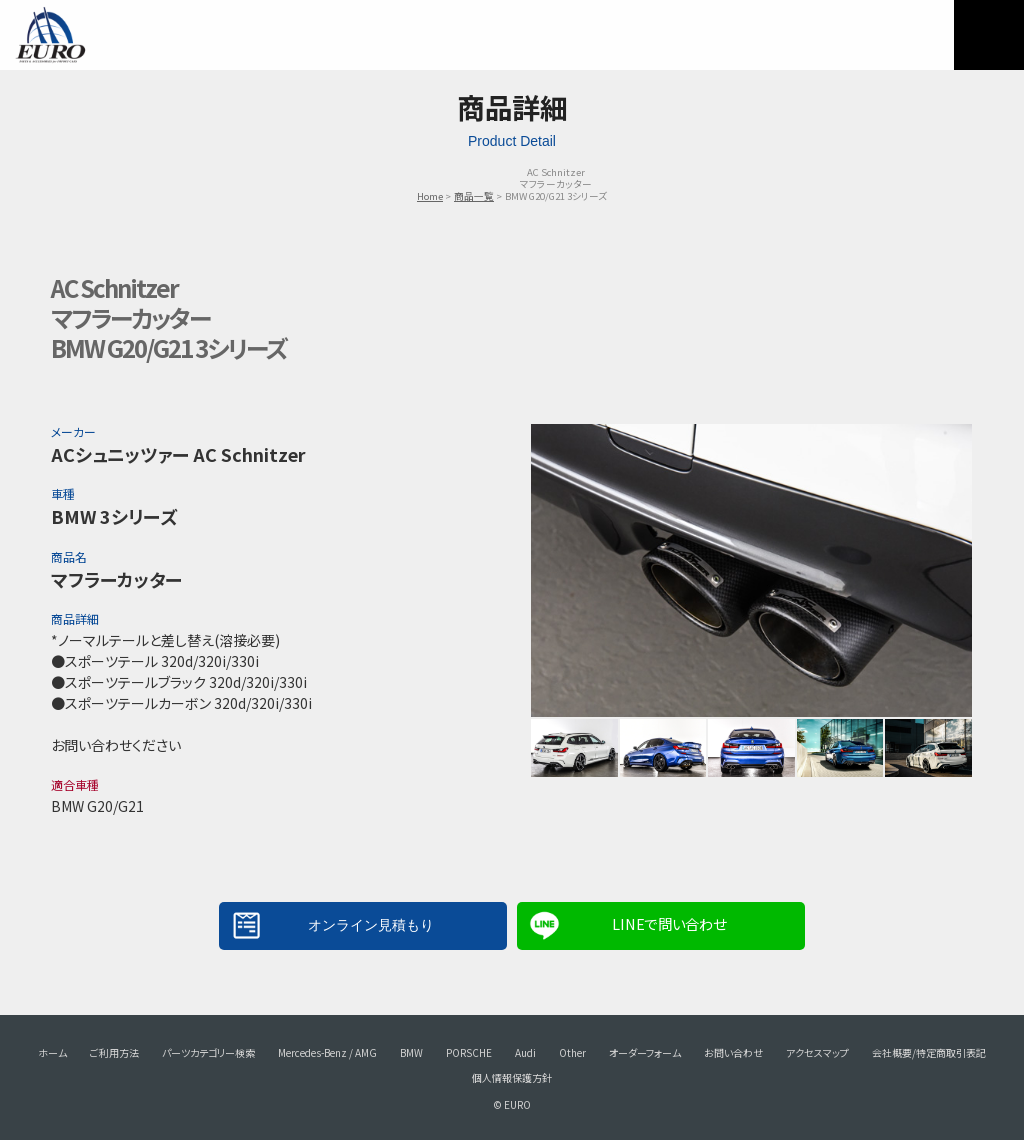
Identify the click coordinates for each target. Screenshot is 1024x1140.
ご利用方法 (114, 1052)
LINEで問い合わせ (669, 923)
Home (430, 196)
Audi (525, 1052)
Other (572, 1052)
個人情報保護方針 (512, 1077)
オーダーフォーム (645, 1052)
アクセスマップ (817, 1052)
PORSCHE (469, 1052)
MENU (989, 35)
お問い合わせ (733, 1052)
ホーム (52, 1052)
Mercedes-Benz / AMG (327, 1052)
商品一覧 (474, 196)
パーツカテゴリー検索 (208, 1052)
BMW (411, 1052)
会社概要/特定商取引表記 (929, 1052)
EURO (50, 35)
